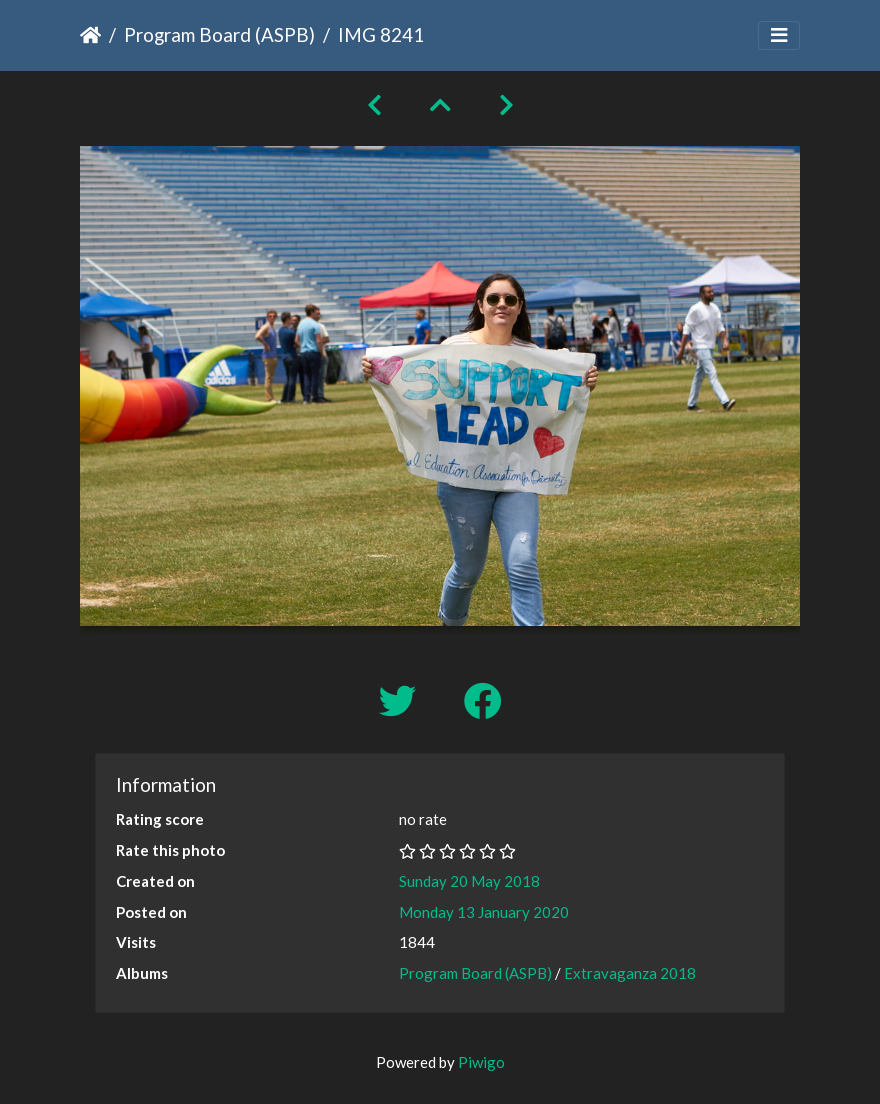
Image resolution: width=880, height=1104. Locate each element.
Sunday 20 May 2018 (469, 881)
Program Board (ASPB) (219, 34)
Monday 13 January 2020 (484, 912)
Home (90, 35)
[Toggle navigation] (779, 35)
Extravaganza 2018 (630, 973)
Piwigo (481, 1062)
